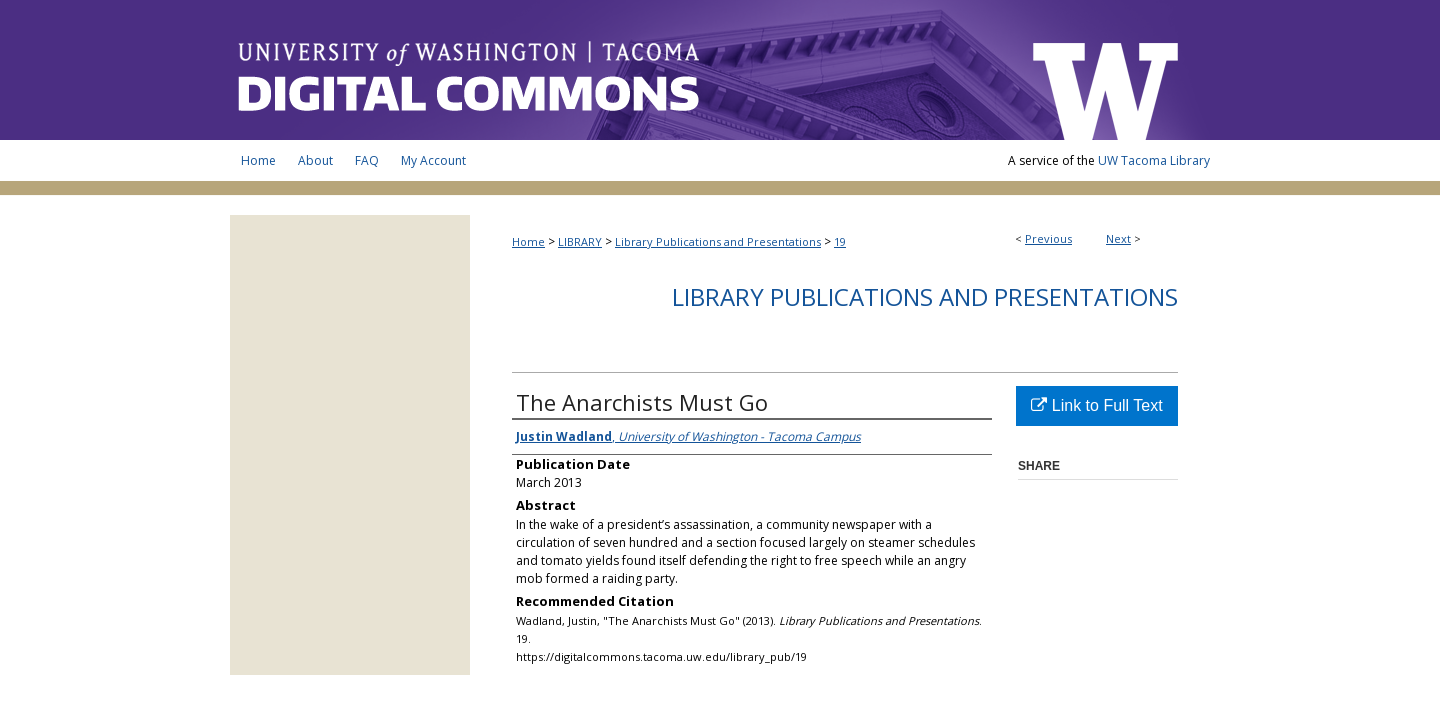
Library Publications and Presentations (718, 241)
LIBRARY (580, 241)
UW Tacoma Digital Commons (620, 70)
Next (1118, 238)
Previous (1048, 238)
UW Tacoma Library (1154, 160)
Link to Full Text (1096, 405)
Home (528, 241)
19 (840, 241)
